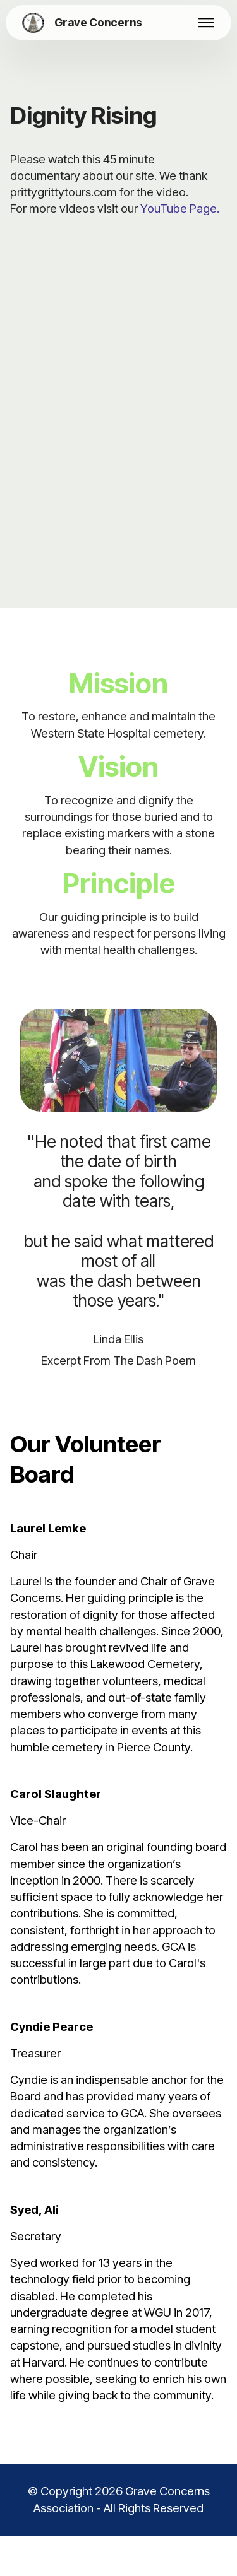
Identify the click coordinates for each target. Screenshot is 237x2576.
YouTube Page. (179, 208)
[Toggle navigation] (206, 23)
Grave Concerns (98, 22)
